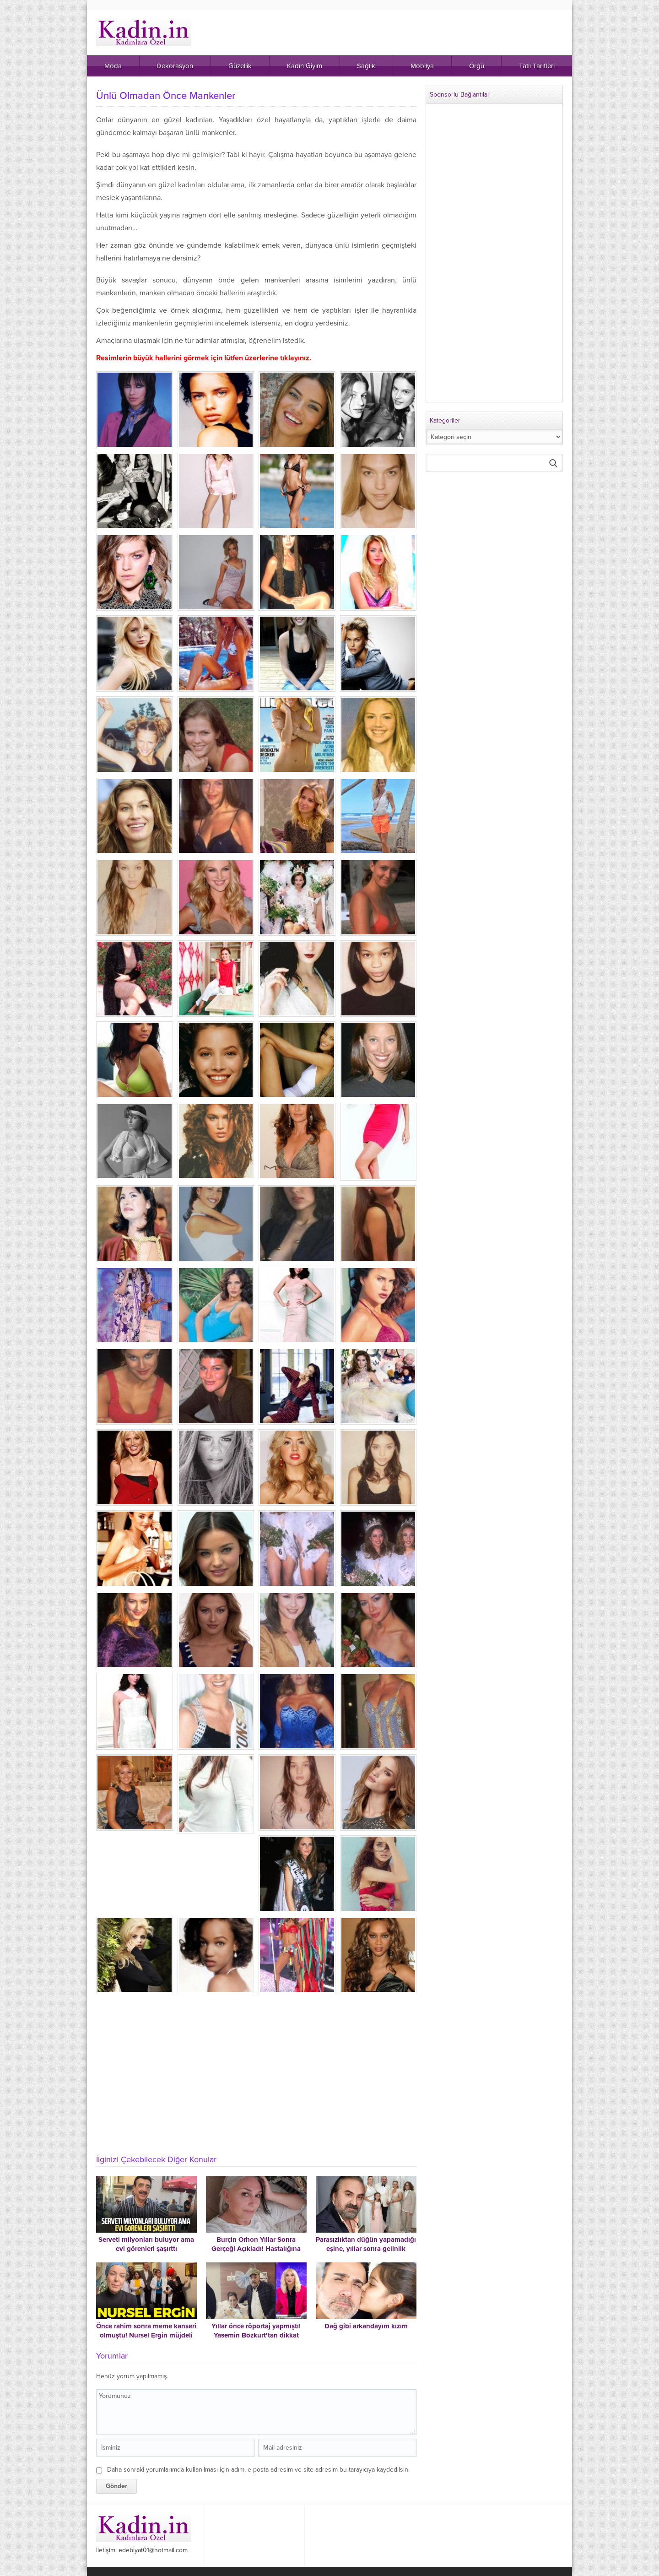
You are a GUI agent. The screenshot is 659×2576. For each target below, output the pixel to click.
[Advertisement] (256, 2079)
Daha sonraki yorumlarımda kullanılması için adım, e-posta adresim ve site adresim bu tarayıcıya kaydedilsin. (258, 2469)
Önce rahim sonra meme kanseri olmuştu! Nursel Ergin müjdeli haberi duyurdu (146, 2335)
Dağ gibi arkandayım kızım (366, 2326)
